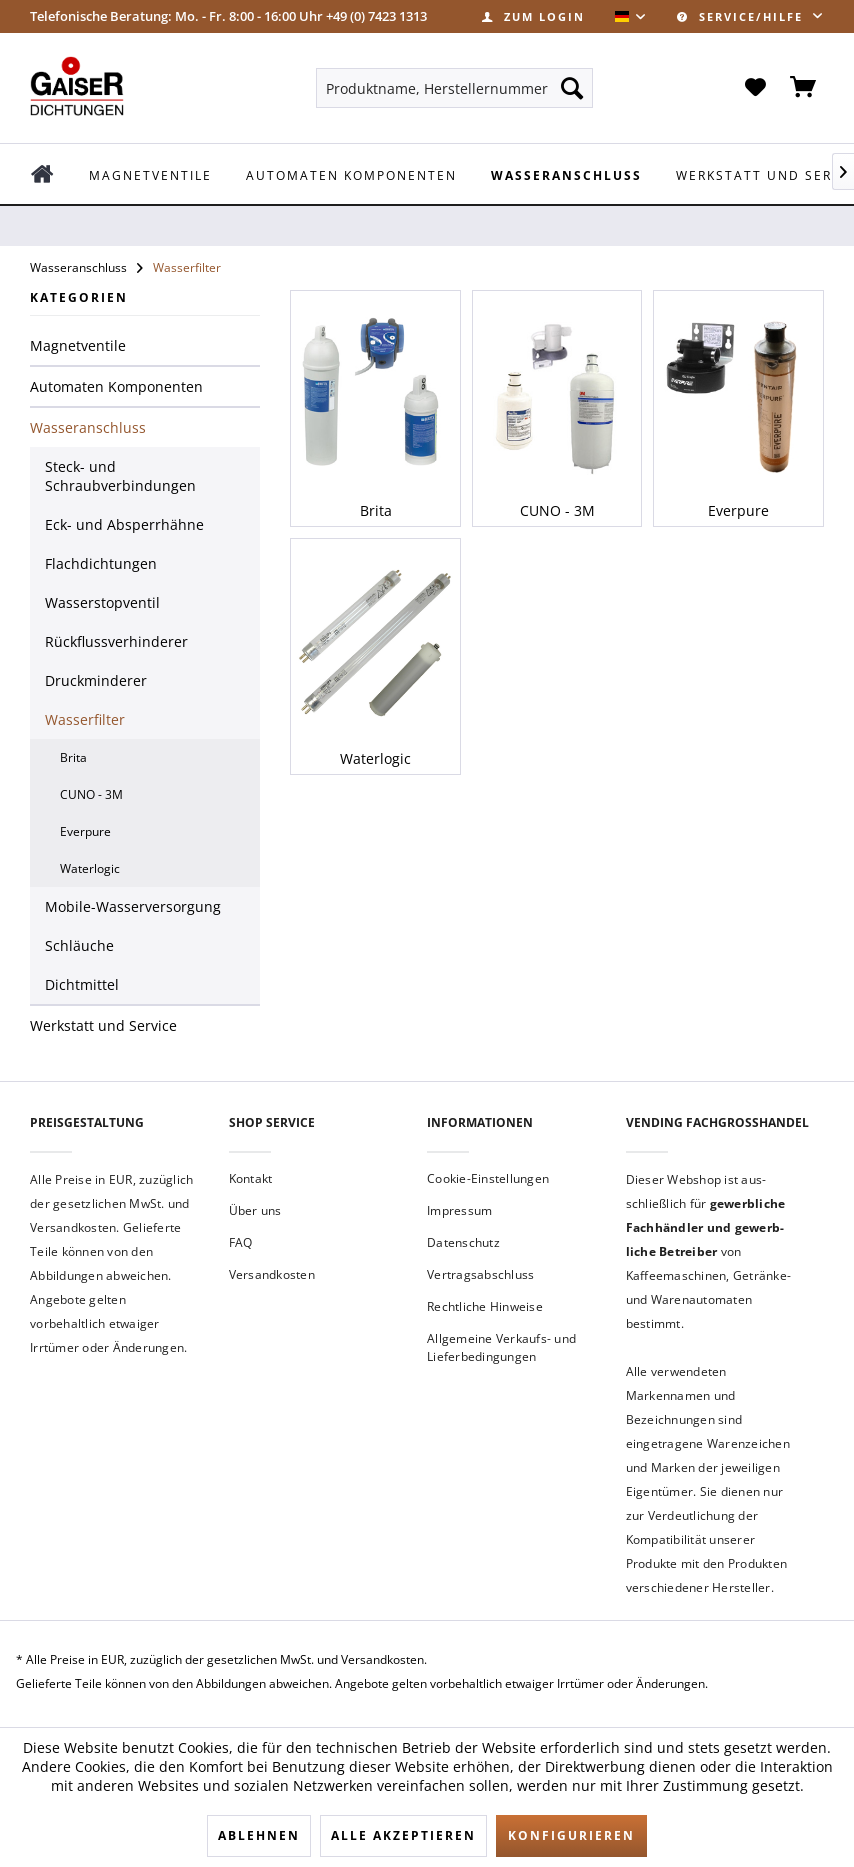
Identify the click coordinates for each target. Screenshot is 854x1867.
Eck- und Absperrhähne (124, 524)
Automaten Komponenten (116, 386)
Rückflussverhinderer (116, 641)
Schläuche (79, 945)
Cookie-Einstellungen (488, 1178)
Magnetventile (78, 345)
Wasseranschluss (88, 427)
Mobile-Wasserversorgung (133, 906)
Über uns (255, 1210)
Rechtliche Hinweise (485, 1306)
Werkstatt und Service (103, 1025)
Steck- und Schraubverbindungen (120, 476)
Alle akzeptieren (403, 1835)
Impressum (459, 1210)
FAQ (241, 1242)
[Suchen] (572, 88)
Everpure (85, 831)
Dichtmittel (82, 984)
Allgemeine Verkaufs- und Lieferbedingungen (501, 1347)
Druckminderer (96, 680)
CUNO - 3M (91, 794)
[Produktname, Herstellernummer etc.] (455, 88)
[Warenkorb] (804, 88)
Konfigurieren (571, 1835)
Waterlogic (90, 868)
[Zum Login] (533, 16)
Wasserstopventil (102, 602)
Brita (73, 757)
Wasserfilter (85, 719)
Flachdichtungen (101, 563)
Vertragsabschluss (480, 1274)
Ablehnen (259, 1835)
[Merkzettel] (755, 88)
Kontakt (251, 1178)
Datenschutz (463, 1242)
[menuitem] (533, 16)
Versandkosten (272, 1274)
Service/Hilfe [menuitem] (742, 16)
